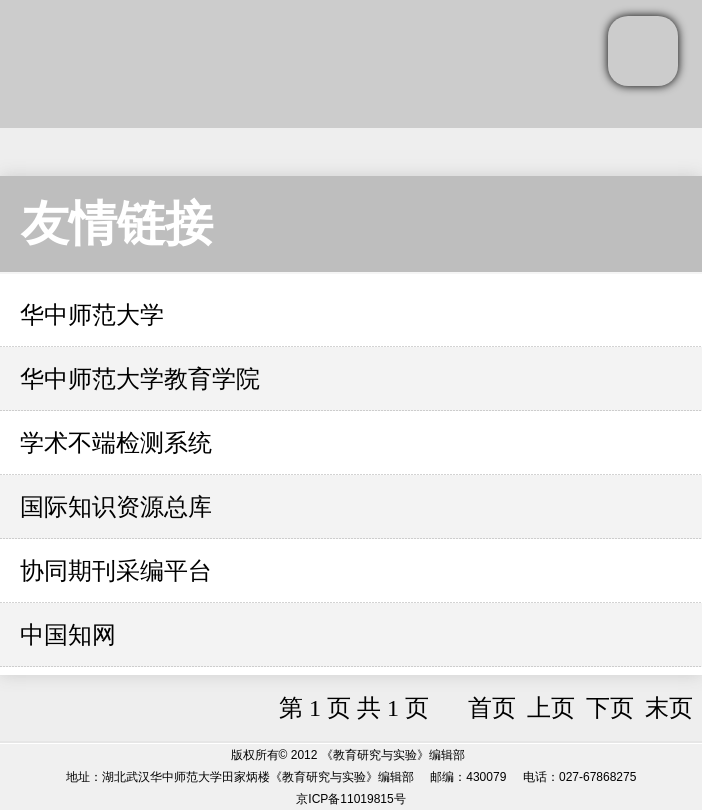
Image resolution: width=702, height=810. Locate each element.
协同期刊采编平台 (116, 571)
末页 (669, 708)
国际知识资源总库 (116, 507)
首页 (492, 708)
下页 (610, 708)
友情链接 (117, 223)
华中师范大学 (92, 315)
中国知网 (68, 635)
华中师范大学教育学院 (140, 379)
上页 (551, 708)
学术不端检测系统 (116, 443)
